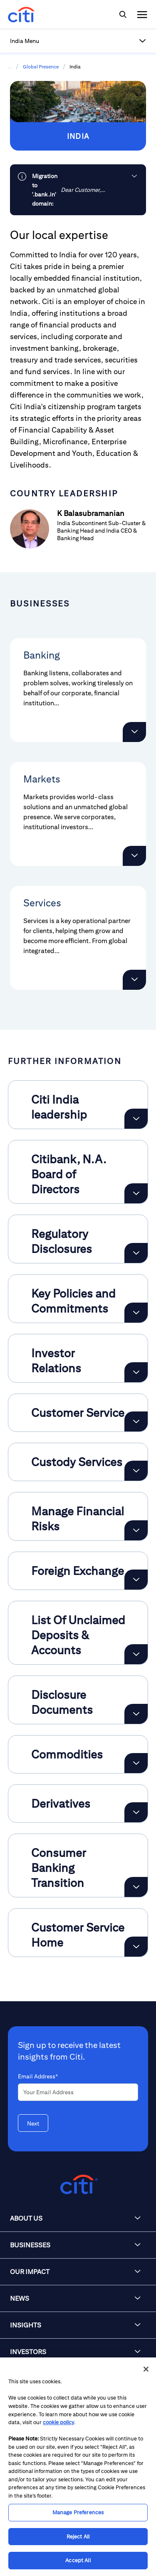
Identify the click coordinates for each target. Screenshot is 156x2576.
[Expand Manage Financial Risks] (136, 1530)
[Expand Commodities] (136, 1763)
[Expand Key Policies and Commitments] (136, 1313)
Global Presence (41, 66)
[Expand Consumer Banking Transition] (136, 1887)
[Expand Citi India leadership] (136, 1119)
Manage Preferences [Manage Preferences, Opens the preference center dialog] (78, 2512)
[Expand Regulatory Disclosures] (136, 1253)
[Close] (146, 2369)
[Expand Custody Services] (136, 1471)
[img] (123, 14)
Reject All (78, 2536)
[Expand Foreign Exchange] (136, 1580)
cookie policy (58, 2422)
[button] (78, 41)
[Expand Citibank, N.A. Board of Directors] (136, 1193)
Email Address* (38, 2076)
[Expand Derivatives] (136, 1812)
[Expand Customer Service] (136, 1421)
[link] (78, 189)
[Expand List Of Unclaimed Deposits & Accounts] (136, 1654)
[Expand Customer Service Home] (136, 1947)
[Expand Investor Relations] (136, 1372)
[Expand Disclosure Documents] (136, 1714)
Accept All (77, 2560)
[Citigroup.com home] (78, 2184)
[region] (78, 2466)
